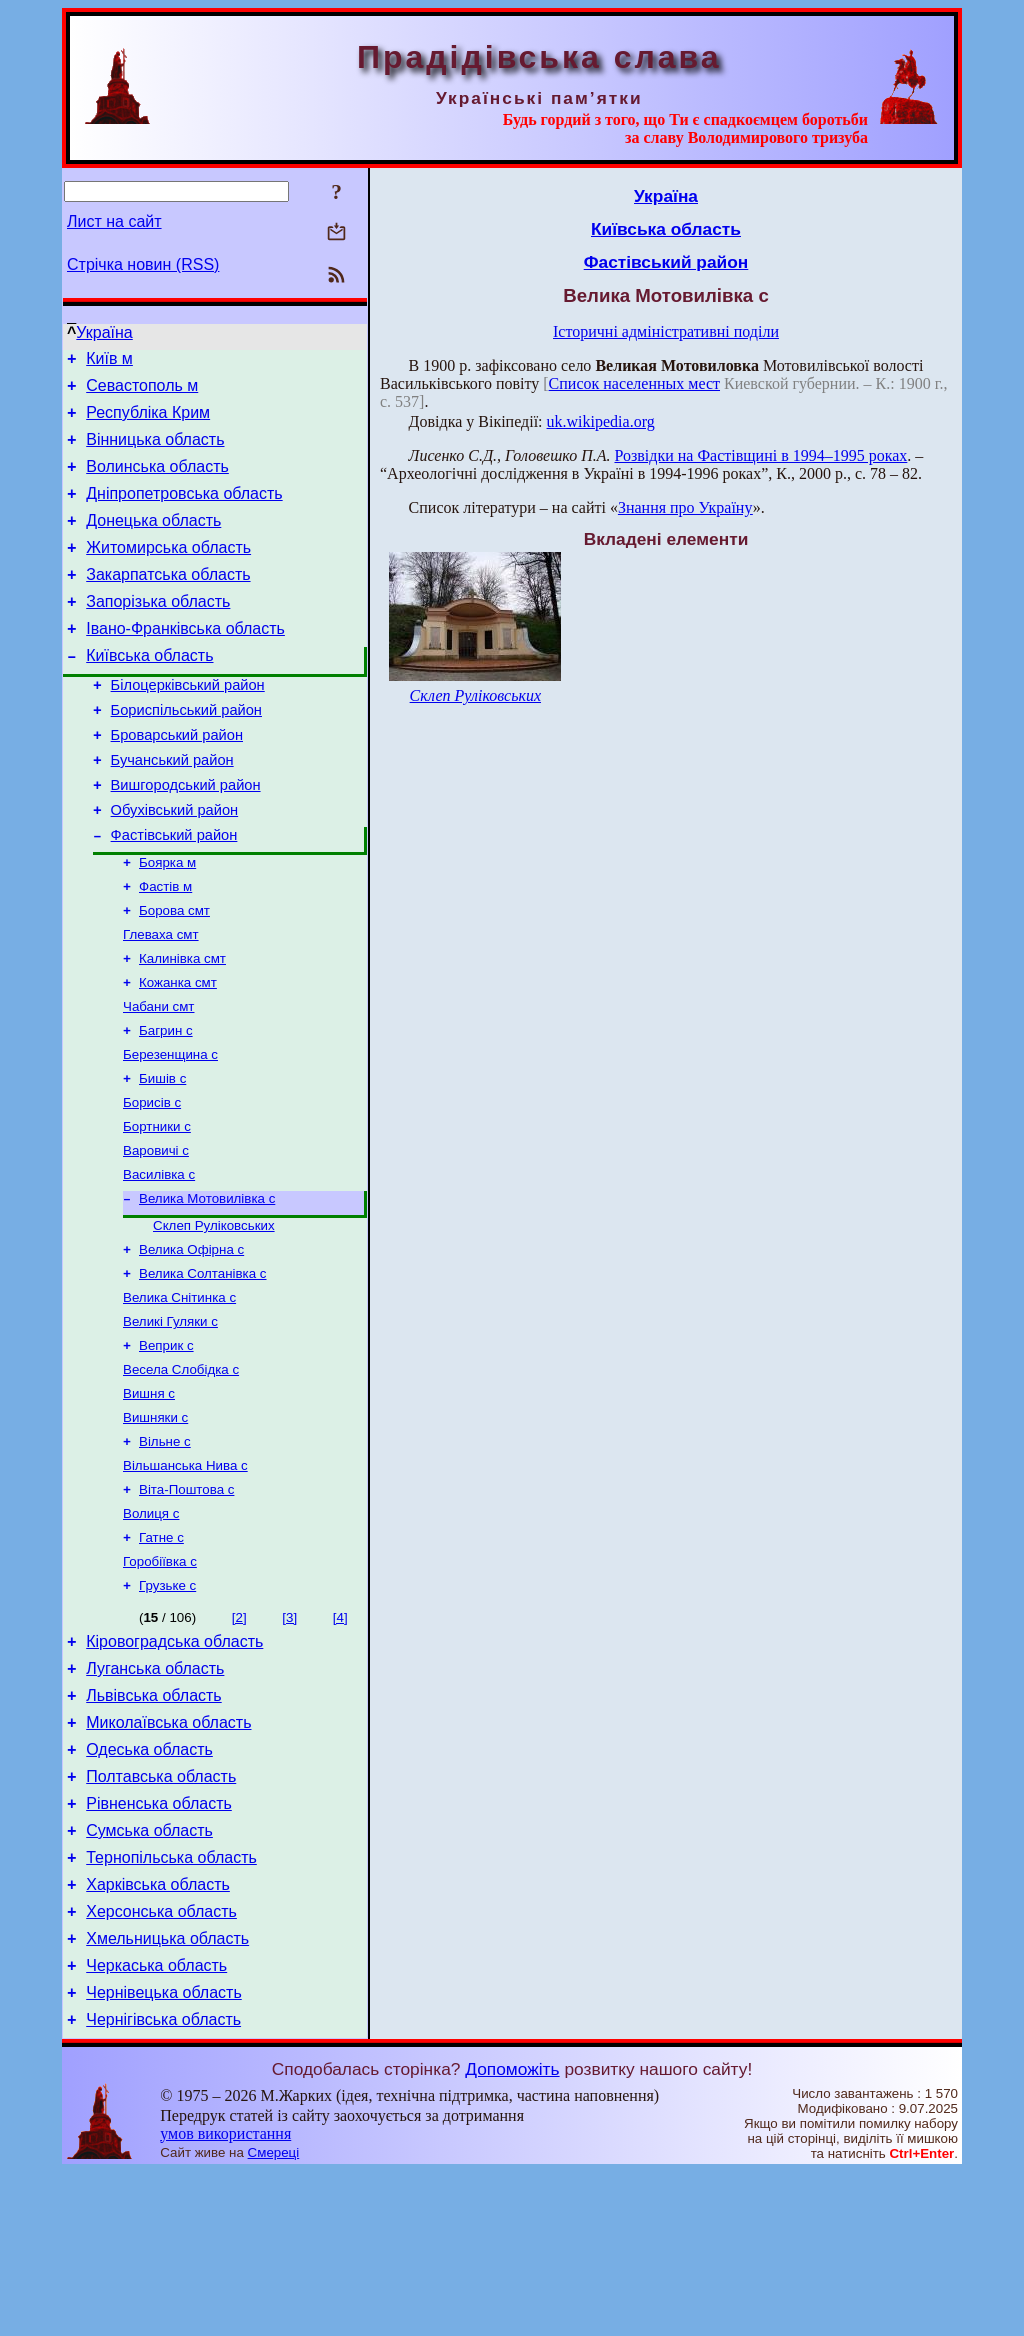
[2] (239, 1736)
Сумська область (149, 1973)
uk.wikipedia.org (601, 421)
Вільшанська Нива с (185, 1574)
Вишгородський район (186, 836)
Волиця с (151, 1626)
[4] (340, 1736)
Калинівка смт (182, 1025)
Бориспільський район (186, 752)
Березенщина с (170, 1129)
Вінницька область (155, 451)
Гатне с (161, 1652)
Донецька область (153, 541)
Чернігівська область (163, 2183)
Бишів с (162, 1155)
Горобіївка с (160, 1678)
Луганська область (155, 1793)
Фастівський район (174, 892)
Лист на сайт (114, 221)
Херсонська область (161, 2063)
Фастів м (165, 947)
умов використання (225, 2297)
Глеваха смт (161, 999)
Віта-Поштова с (186, 1600)
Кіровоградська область (174, 1763)
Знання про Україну (685, 507)
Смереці (274, 2316)
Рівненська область (159, 1943)
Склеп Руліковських (214, 1314)
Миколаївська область (168, 1853)
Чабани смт (158, 1077)
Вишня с (149, 1496)
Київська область (149, 691)
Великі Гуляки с (170, 1418)
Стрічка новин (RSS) (143, 264)
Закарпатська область (168, 601)
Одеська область (149, 1883)
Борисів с (152, 1181)
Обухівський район (175, 864)
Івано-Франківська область (185, 661)
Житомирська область (168, 571)
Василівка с (159, 1259)
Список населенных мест (634, 383)
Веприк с (166, 1444)
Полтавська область (161, 1913)
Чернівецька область (164, 2153)
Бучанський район (172, 808)
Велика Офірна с (191, 1340)
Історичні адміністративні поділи (666, 331)
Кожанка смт (178, 1051)
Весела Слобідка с (181, 1470)
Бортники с (157, 1207)
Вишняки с (155, 1522)
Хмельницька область (167, 2093)
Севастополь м (142, 391)
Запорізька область (158, 631)
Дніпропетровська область (184, 511)
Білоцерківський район (188, 724)
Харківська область (158, 2033)
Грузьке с (167, 1704)
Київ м (109, 361)
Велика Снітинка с (179, 1392)
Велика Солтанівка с (203, 1366)
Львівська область (153, 1823)
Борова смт (174, 973)
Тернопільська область (171, 2003)
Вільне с (165, 1548)
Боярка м (167, 921)
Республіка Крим (148, 421)
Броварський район (177, 780)
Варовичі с (156, 1233)
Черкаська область (156, 2123)
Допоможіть (512, 2233)
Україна (104, 332)
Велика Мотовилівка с (207, 1285)
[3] (289, 1736)
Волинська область (157, 481)
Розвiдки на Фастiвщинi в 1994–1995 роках (760, 455)
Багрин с (166, 1103)
